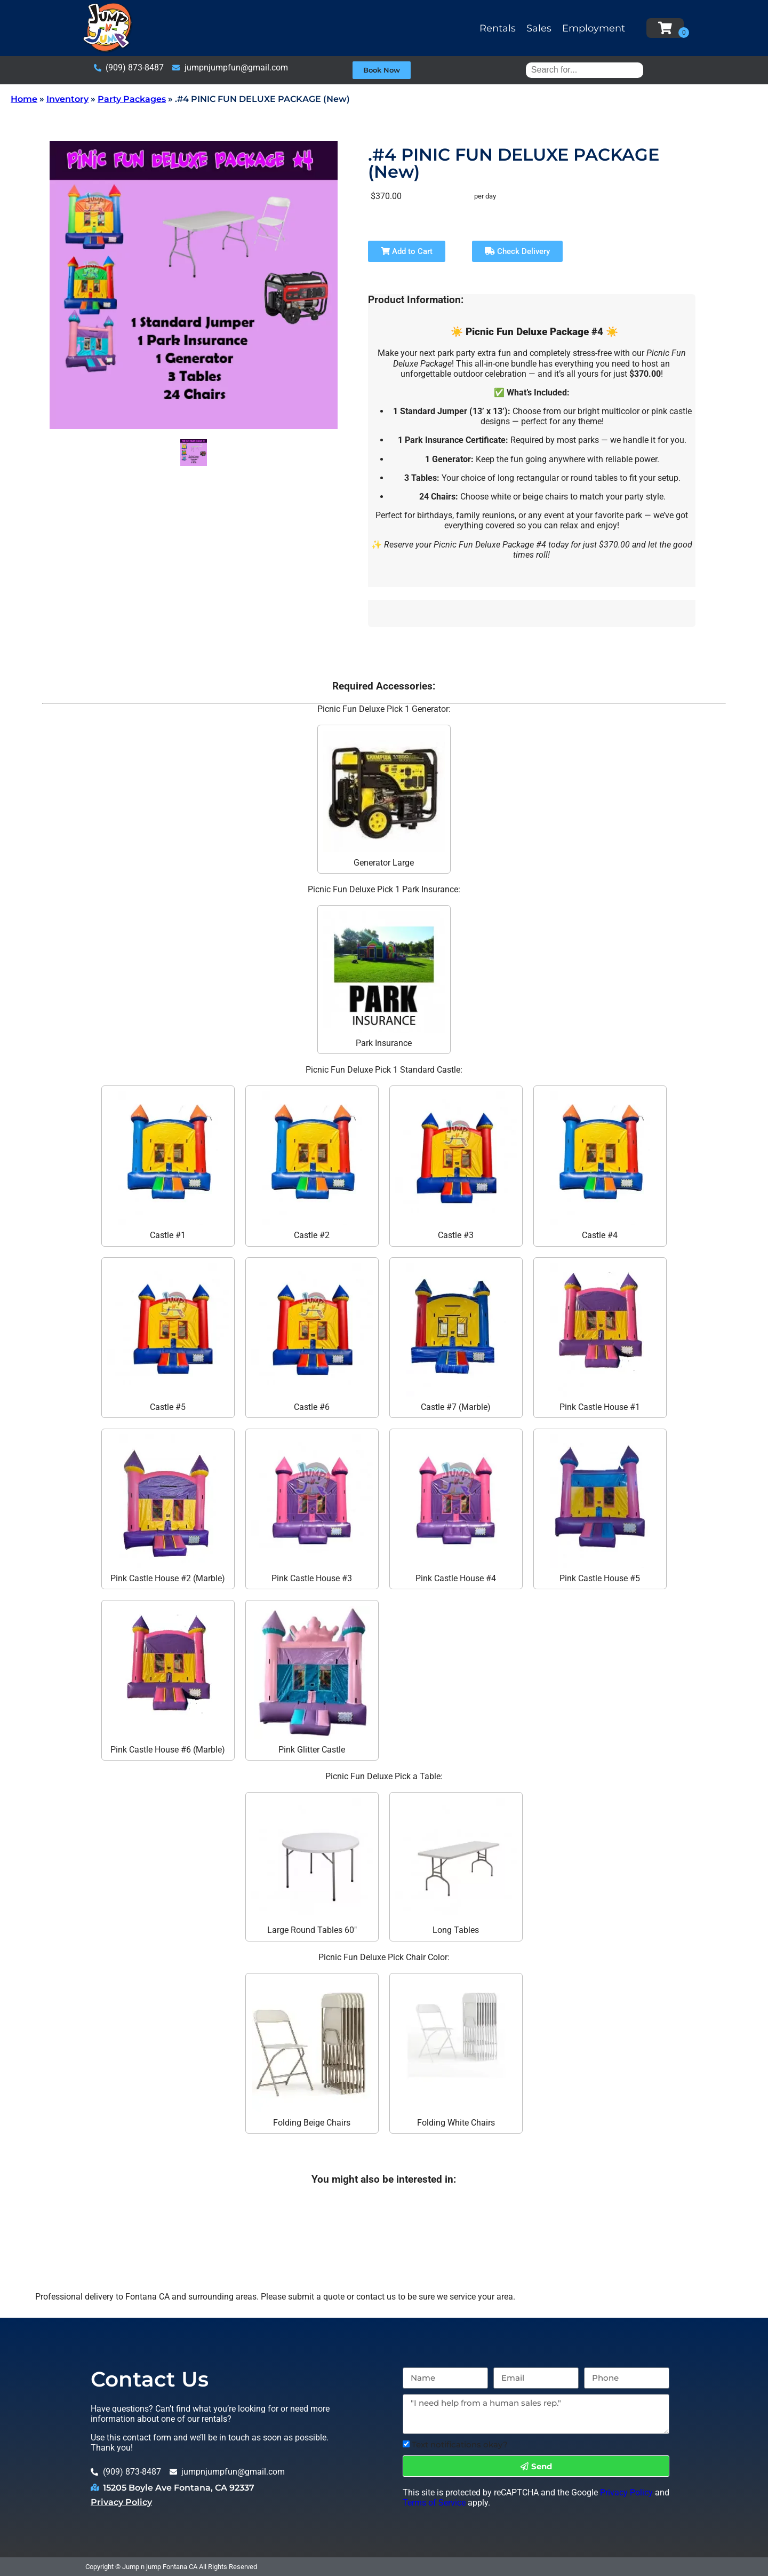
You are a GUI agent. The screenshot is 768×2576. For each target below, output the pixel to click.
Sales (538, 28)
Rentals (497, 28)
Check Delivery (517, 251)
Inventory (67, 99)
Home (24, 99)
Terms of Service (434, 2503)
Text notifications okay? (460, 2444)
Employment (593, 28)
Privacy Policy (121, 2502)
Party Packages (132, 99)
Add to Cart (407, 251)
